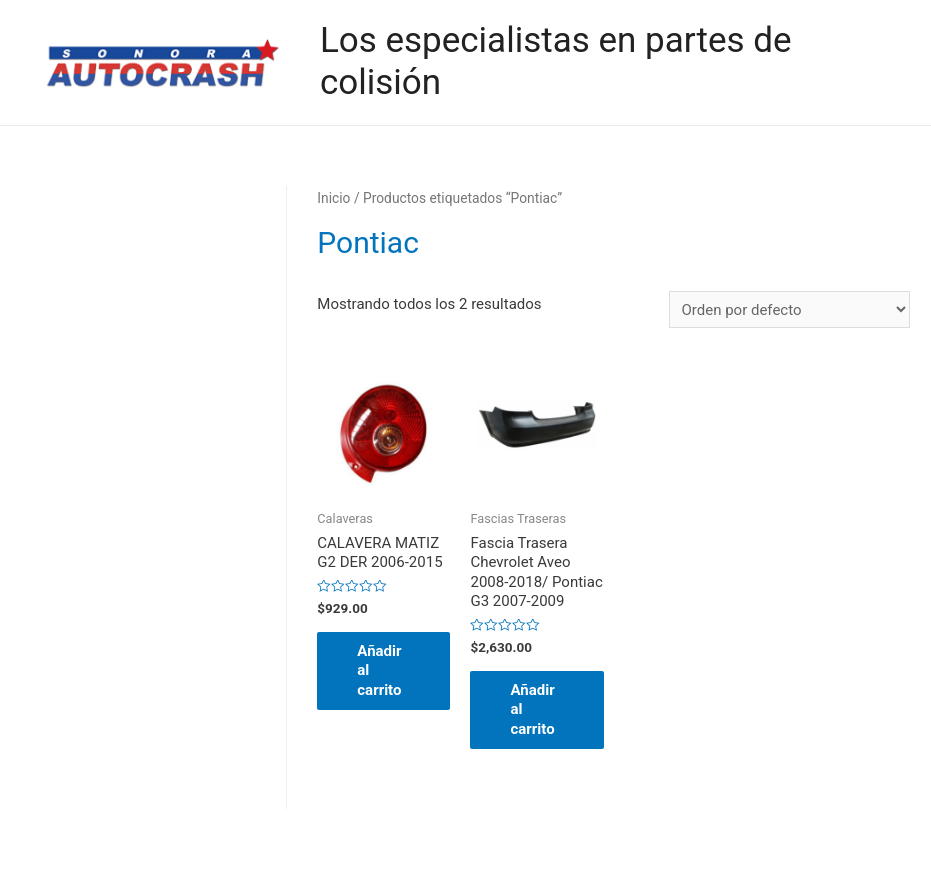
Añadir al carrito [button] (379, 670)
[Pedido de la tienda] (789, 309)
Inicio (333, 198)
